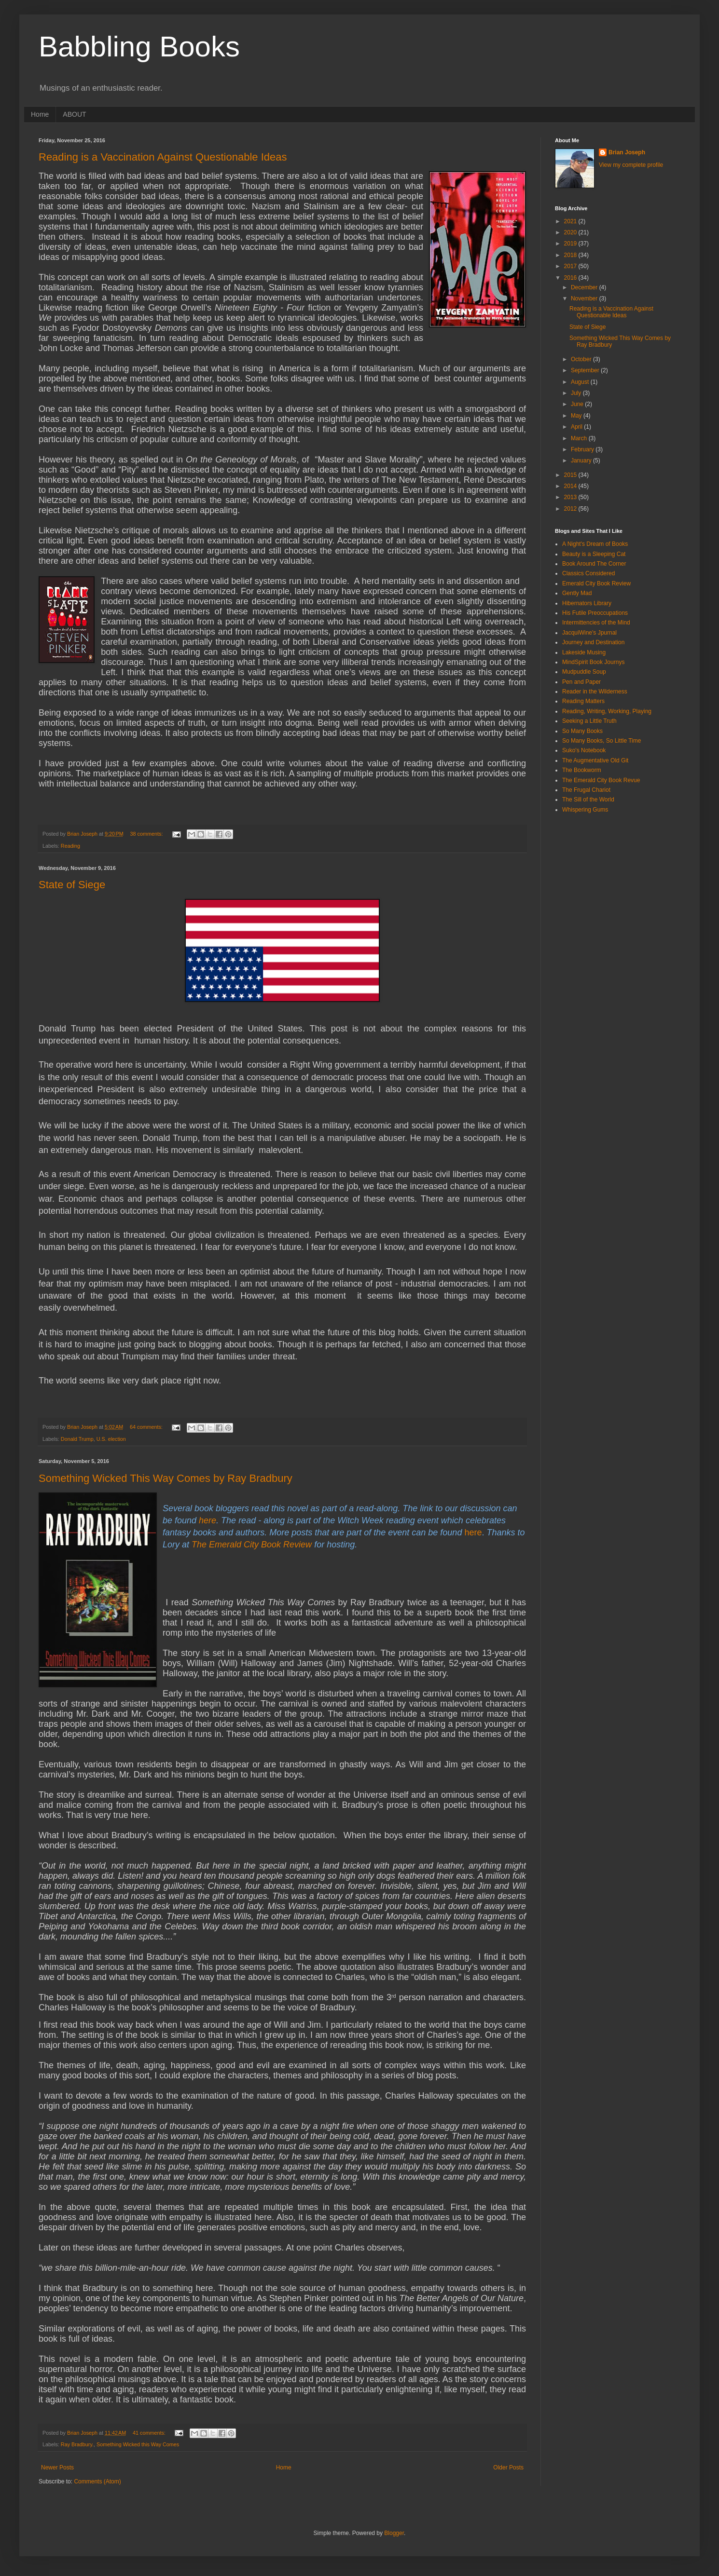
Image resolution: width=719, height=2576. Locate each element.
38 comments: (147, 834)
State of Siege (72, 885)
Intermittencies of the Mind (596, 622)
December (585, 287)
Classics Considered (588, 573)
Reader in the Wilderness (594, 691)
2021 (571, 221)
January (582, 460)
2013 (571, 497)
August (581, 382)
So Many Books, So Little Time (601, 740)
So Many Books (582, 731)
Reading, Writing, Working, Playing (606, 711)
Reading (70, 846)
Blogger (394, 2533)
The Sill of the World (588, 799)
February (583, 449)
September (586, 370)
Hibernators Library (586, 603)
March (580, 438)
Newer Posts (57, 2467)
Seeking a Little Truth (589, 721)
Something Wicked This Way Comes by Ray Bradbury (165, 1478)
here (207, 1520)
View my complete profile (631, 165)
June (578, 404)
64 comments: (147, 1427)
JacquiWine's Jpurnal (589, 632)
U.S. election (111, 1439)
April (577, 426)
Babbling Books (139, 46)
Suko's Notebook (584, 750)
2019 (571, 243)
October (582, 359)
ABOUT (74, 114)
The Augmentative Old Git (595, 760)
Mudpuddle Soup (584, 671)
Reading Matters (583, 701)
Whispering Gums (585, 809)
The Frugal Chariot (586, 789)
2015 (571, 475)
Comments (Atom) (97, 2481)
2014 (571, 486)
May (577, 415)
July (577, 393)
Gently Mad (577, 593)
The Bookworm (581, 770)
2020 (571, 232)
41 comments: (150, 2433)
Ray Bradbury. (77, 2444)
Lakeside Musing (584, 652)
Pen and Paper (581, 681)
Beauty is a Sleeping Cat (593, 554)
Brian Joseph (626, 152)
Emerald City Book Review (596, 583)
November (585, 298)
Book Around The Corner (594, 563)
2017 (571, 266)
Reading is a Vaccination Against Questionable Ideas (163, 157)
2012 (571, 508)
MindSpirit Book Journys (593, 662)
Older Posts (508, 2467)
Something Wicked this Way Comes (138, 2444)
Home (40, 114)
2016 (571, 277)
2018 (571, 255)
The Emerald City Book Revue (601, 780)
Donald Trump (77, 1439)
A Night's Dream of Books (595, 544)
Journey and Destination (593, 642)
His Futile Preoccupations (595, 613)
